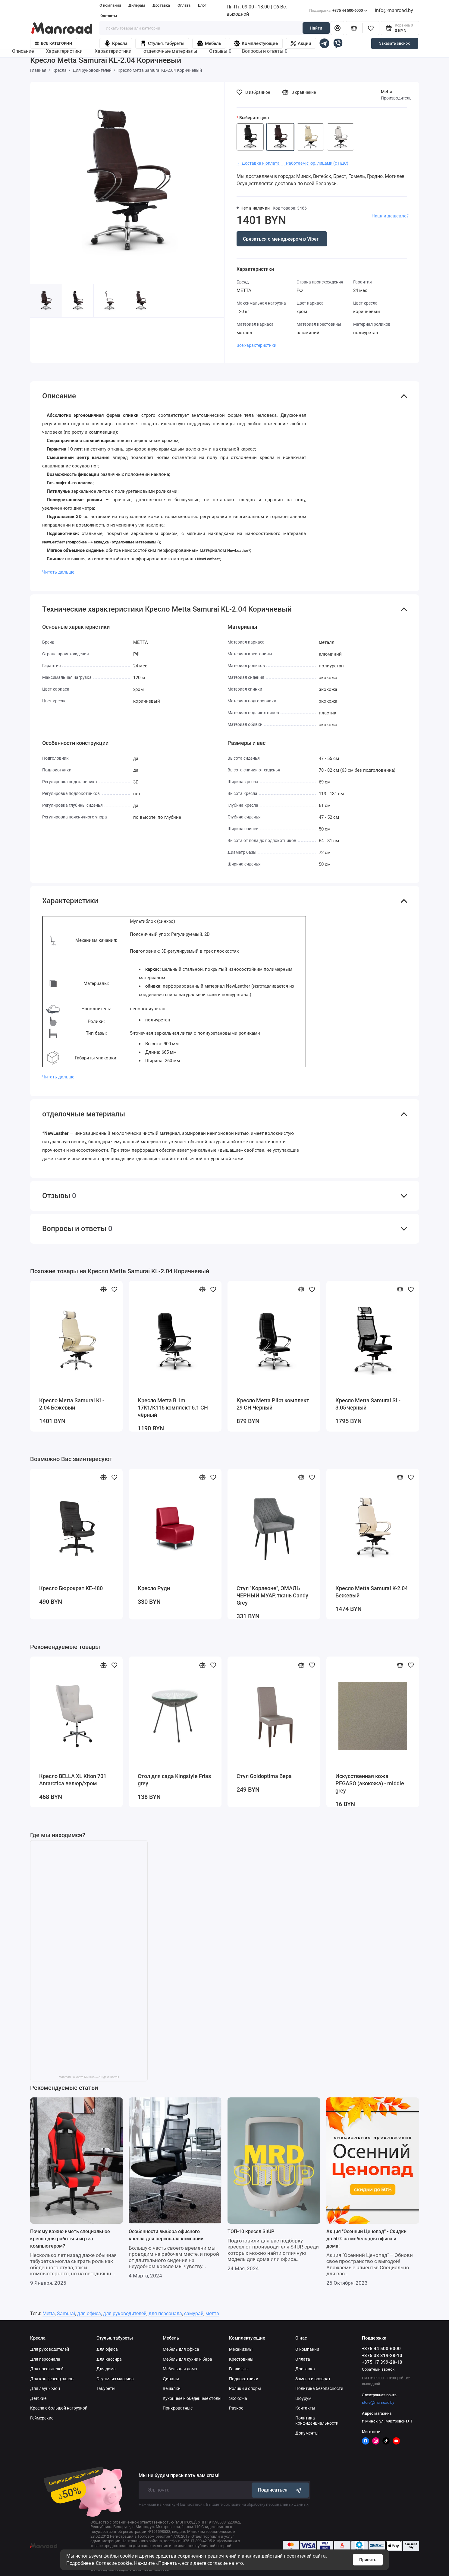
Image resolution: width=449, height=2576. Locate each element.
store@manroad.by (378, 2402)
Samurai (66, 2313)
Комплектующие (256, 43)
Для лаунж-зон (45, 2388)
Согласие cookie (114, 2563)
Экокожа (238, 2398)
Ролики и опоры (245, 2388)
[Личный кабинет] (337, 28)
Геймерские (41, 2418)
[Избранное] (371, 28)
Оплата (183, 5)
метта (212, 2313)
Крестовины (241, 2359)
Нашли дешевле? (390, 216)
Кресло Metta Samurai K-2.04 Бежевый (371, 1592)
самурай (193, 2313)
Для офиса (107, 2349)
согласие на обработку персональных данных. (266, 2504)
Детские (38, 2398)
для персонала (165, 2313)
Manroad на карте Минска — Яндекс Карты (89, 2077)
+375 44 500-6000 (338, 10)
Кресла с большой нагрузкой (58, 2408)
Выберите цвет (254, 117)
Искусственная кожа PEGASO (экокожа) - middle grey (369, 1783)
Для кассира (109, 2359)
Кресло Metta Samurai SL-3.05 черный (367, 1404)
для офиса (89, 2313)
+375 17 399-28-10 (382, 2362)
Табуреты (105, 2388)
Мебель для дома (180, 2368)
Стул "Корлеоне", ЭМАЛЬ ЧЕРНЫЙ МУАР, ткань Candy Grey (272, 1595)
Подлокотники (243, 2378)
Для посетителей (47, 2368)
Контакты (108, 16)
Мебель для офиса (181, 2349)
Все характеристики (256, 345)
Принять (367, 2559)
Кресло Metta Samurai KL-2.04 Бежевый (71, 1404)
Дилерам (136, 5)
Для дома (106, 2368)
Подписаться (280, 2490)
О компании (110, 5)
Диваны (171, 2378)
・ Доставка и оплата (258, 163)
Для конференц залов (52, 2378)
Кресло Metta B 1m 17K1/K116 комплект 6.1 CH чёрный (173, 1407)
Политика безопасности (319, 2388)
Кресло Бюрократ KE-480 (71, 1588)
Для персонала (45, 2359)
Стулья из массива (115, 2378)
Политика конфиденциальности (316, 2421)
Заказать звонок (394, 43)
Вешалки (172, 2388)
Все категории (53, 43)
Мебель (209, 43)
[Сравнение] (354, 28)
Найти (316, 28)
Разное (236, 2408)
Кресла (115, 43)
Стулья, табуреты (162, 43)
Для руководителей (49, 2349)
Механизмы (241, 2349)
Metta (386, 91)
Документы (307, 2433)
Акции (300, 43)
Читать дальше (58, 572)
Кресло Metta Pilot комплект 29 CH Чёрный (273, 1404)
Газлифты (239, 2368)
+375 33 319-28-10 (382, 2355)
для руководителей (124, 2313)
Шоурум (303, 2398)
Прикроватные (178, 2408)
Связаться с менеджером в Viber (281, 239)
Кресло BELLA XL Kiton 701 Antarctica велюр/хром (72, 1779)
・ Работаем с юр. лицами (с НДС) (314, 163)
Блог (202, 5)
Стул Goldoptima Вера (264, 1776)
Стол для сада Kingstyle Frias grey (174, 1779)
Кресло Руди (154, 1588)
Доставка (161, 5)
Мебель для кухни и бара (187, 2359)
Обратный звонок (378, 2369)
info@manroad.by (394, 10)
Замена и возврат (313, 2378)
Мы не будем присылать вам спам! (179, 2475)
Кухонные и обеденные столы (192, 2398)
